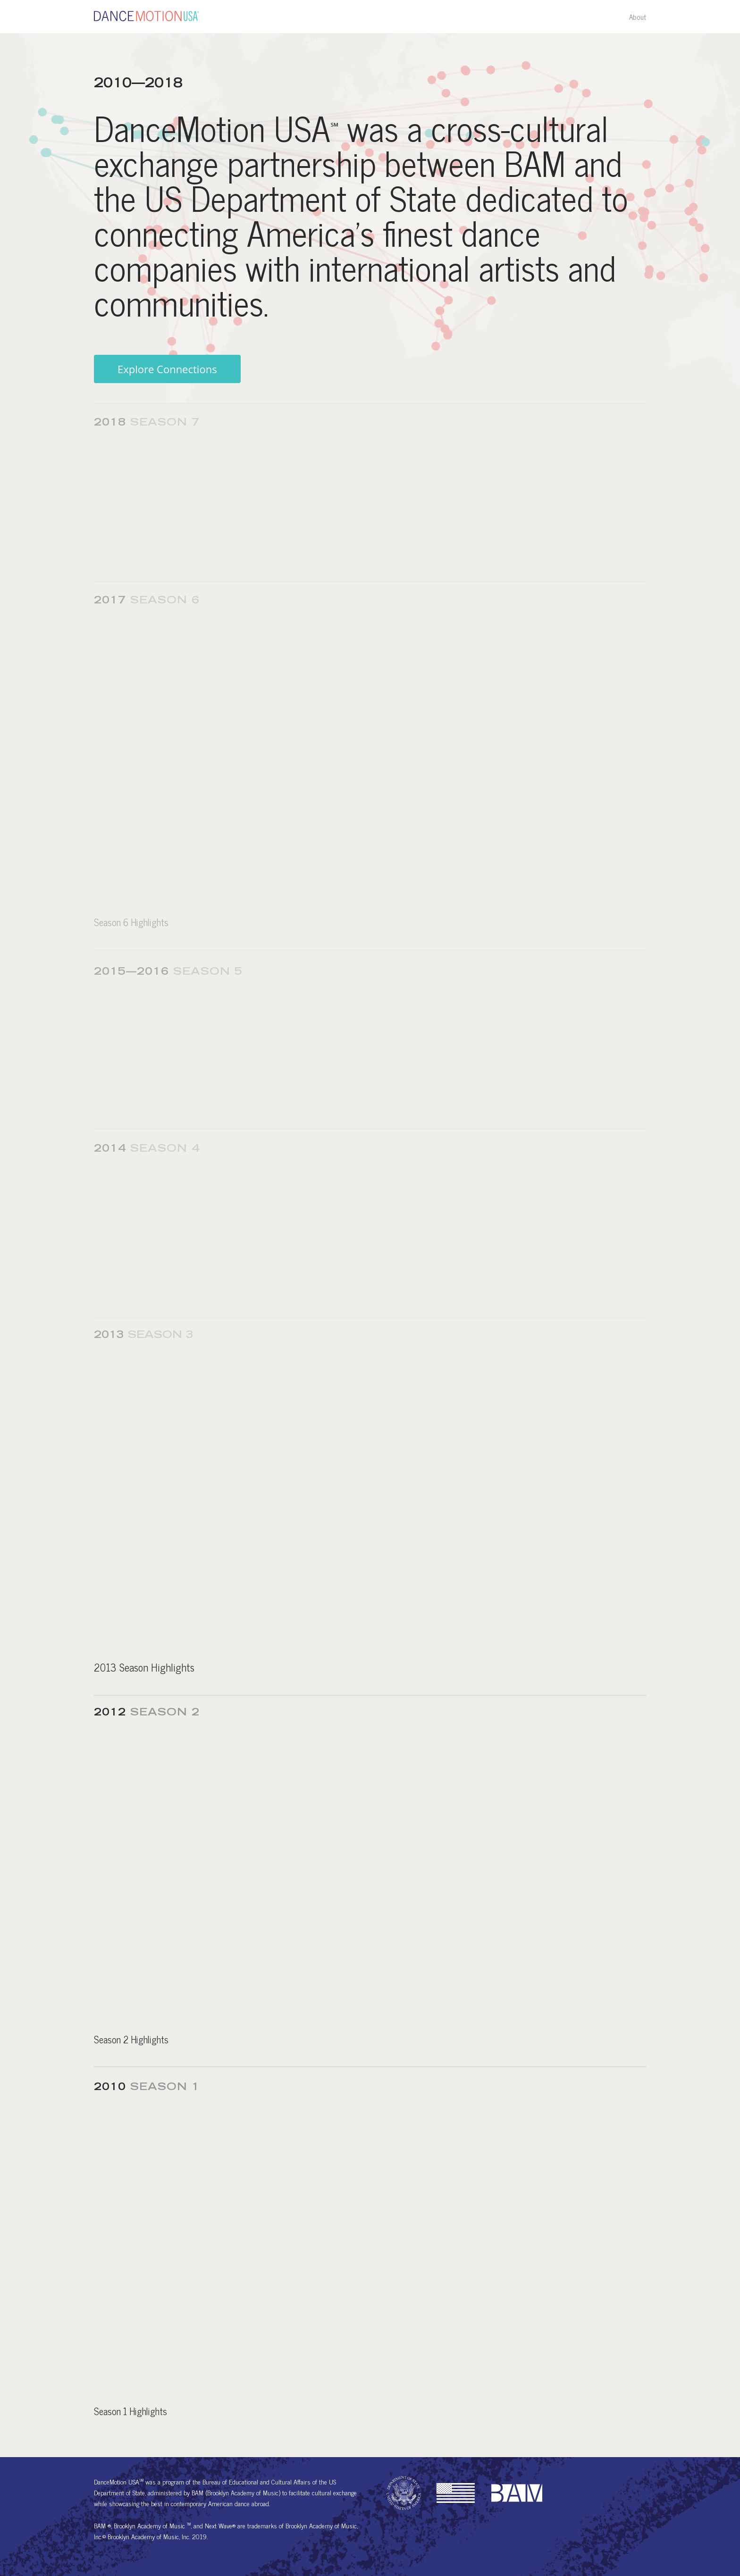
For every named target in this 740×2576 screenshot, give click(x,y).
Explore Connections (167, 370)
